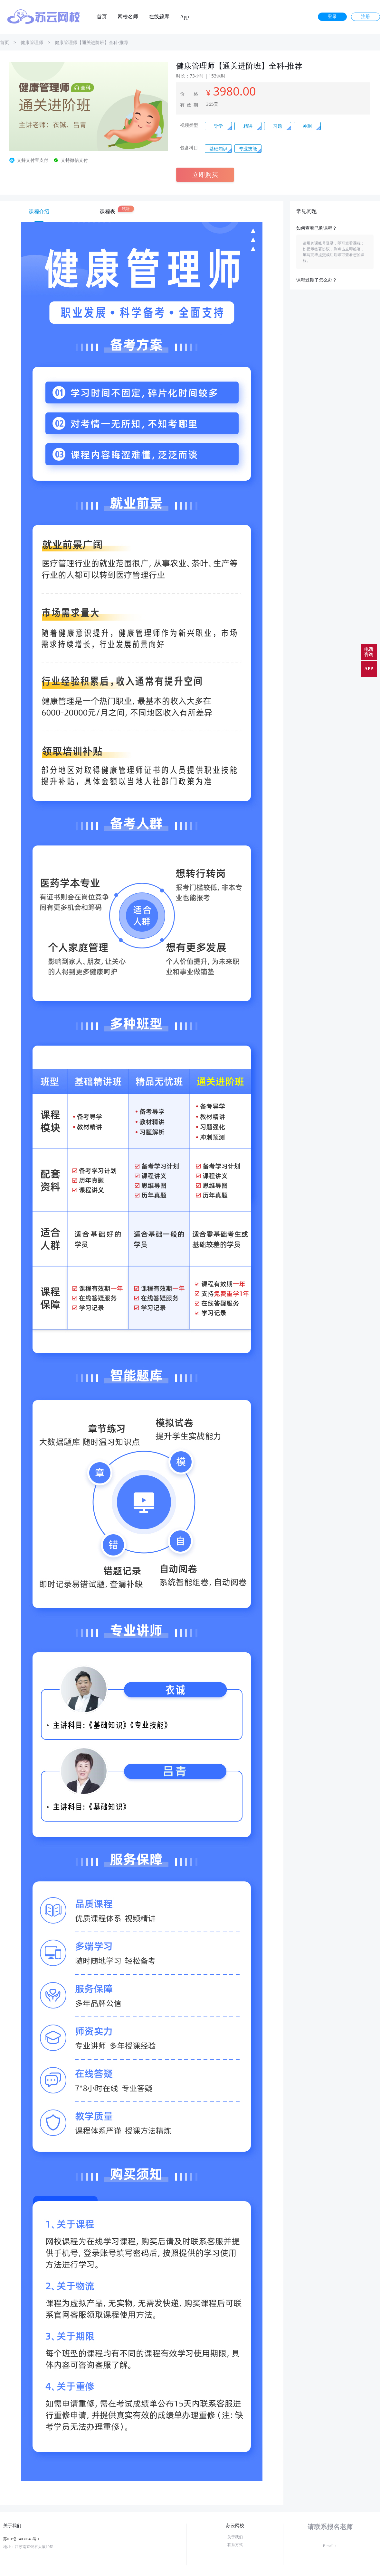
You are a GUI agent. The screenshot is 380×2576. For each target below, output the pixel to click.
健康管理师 (32, 42)
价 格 (189, 94)
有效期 (189, 105)
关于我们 (235, 2537)
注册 (365, 16)
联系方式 (235, 2545)
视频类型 (189, 125)
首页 (102, 16)
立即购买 (205, 174)
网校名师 (128, 16)
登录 (332, 16)
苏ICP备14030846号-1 (21, 2539)
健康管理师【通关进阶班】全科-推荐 (91, 42)
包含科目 (189, 147)
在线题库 (159, 16)
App (184, 16)
